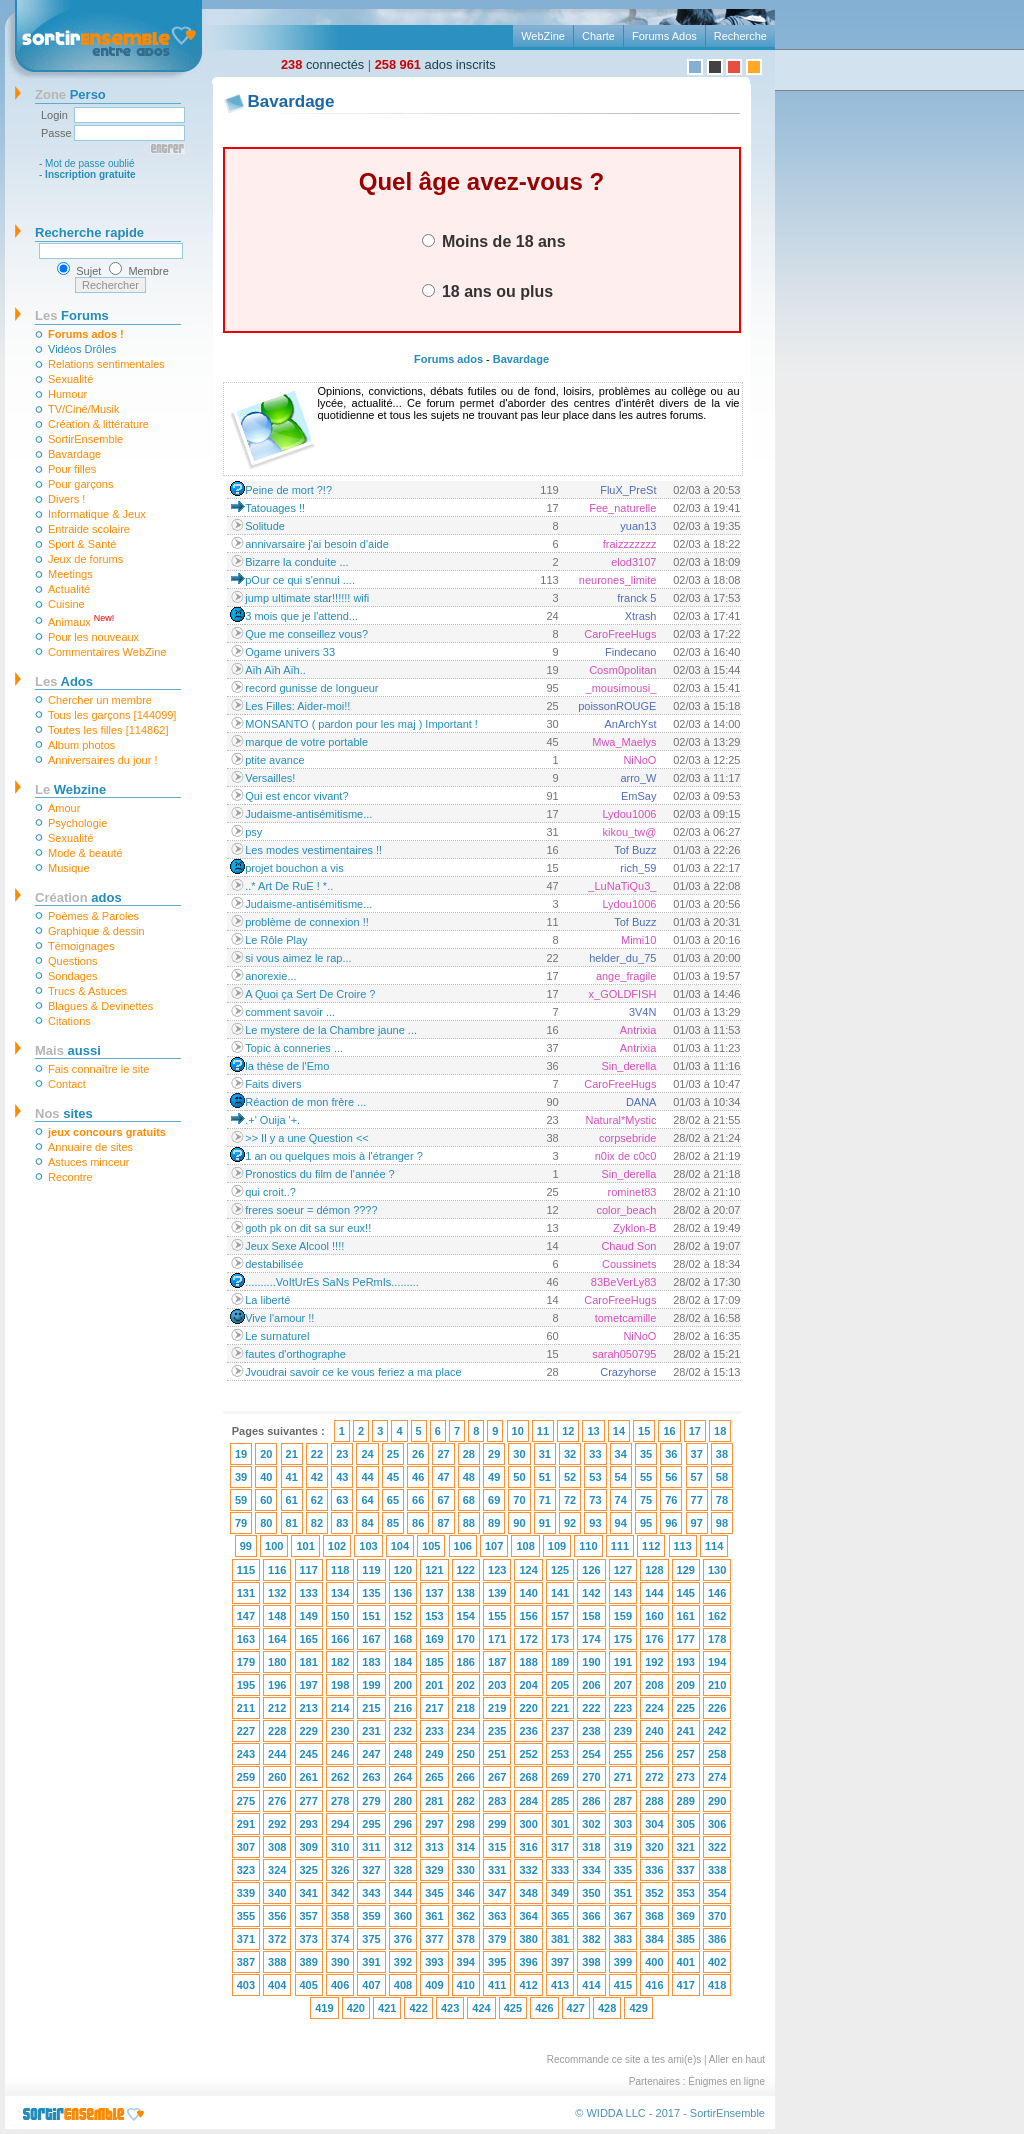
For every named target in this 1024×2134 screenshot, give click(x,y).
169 (434, 1639)
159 (623, 1616)
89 (494, 1523)
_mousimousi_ (621, 688)
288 (654, 1801)
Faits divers (273, 1084)
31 (545, 1454)
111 (620, 1546)
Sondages (73, 976)
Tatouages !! (275, 508)
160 (654, 1616)
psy (253, 832)
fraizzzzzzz (630, 544)
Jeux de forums (85, 559)
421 (387, 2008)
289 (686, 1801)
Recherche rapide (89, 232)
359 (371, 1916)
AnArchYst (630, 724)
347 (497, 1893)
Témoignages (81, 946)
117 (309, 1570)
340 (277, 1893)
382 (591, 1939)
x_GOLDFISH (623, 994)
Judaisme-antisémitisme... (308, 814)
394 (466, 1962)
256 (654, 1754)
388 (277, 1962)
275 (246, 1801)
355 (246, 1916)
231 (371, 1731)
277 (309, 1801)
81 (292, 1523)
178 (717, 1639)
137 (434, 1593)
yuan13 (638, 526)
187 (497, 1662)
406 (340, 1985)
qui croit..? (270, 1192)
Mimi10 (638, 940)
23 (342, 1454)
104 (400, 1546)
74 (621, 1500)
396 (528, 1962)
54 (621, 1477)
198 (340, 1685)
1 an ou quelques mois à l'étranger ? (334, 1156)
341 (309, 1893)
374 (340, 1939)
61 (292, 1500)
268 (528, 1777)
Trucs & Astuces (87, 991)
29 (494, 1454)
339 (246, 1893)
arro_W (638, 778)
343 (371, 1893)
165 (309, 1639)
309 (309, 1847)
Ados (64, 681)
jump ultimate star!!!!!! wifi (307, 598)
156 (528, 1616)
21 (292, 1454)
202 (466, 1685)
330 (466, 1870)
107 (494, 1546)
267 (497, 1777)
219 (497, 1708)
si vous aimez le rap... (298, 958)
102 (337, 1546)
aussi (68, 1050)
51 (545, 1477)
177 (686, 1639)
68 (469, 1500)
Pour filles (72, 469)
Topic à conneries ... (294, 1048)
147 (246, 1616)
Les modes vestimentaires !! (313, 850)
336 (654, 1870)
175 (623, 1639)
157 (560, 1616)
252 (528, 1754)
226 (717, 1708)
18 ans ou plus (488, 291)
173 (560, 1639)
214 (340, 1708)
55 (646, 1477)
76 (671, 1500)
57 (697, 1477)
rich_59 (638, 868)
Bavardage (74, 454)
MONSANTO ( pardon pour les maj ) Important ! (361, 724)
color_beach (627, 1210)
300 (528, 1824)
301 (560, 1824)
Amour (64, 808)
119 (371, 1570)
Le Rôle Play (276, 940)
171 (497, 1639)
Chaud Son (628, 1246)
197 (309, 1685)
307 (246, 1847)
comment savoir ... (290, 1012)
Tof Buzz (635, 850)
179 (246, 1662)
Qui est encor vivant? (296, 796)
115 (246, 1570)
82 (317, 1523)
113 (683, 1546)
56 (671, 1477)
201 (434, 1685)
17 (695, 1431)
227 (246, 1731)
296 (403, 1824)
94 (621, 1523)
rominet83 (632, 1192)
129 (686, 1570)
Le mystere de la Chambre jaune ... (331, 1030)
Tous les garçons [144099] (112, 715)
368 (654, 1916)
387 (246, 1962)
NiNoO (639, 760)
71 (545, 1500)
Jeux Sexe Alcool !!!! (294, 1246)
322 (717, 1847)
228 (277, 1731)
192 (654, 1662)
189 (560, 1662)
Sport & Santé (82, 544)
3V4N (643, 1012)
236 (528, 1731)
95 (646, 1523)
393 (434, 1962)
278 (340, 1801)
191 (623, 1662)
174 (591, 1639)
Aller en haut (737, 2059)
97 (697, 1523)
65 (393, 1500)
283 (497, 1801)
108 (525, 1546)
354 (717, 1893)
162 (717, 1616)
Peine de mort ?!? (288, 490)
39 (241, 1477)
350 (591, 1893)
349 (560, 1893)
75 (646, 1500)
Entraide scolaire (89, 529)
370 (717, 1916)
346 (466, 1893)
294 (340, 1824)
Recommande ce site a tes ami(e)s (624, 2059)
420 (356, 2008)
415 (623, 1985)
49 (494, 1477)
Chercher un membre (100, 700)
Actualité (69, 589)
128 (654, 1570)
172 (528, 1639)
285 (560, 1801)
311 (371, 1847)
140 (528, 1593)
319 (623, 1847)
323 (246, 1870)
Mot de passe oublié (90, 163)
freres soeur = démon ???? (311, 1210)
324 (277, 1870)
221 (560, 1708)
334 (591, 1870)
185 (434, 1662)
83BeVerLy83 (624, 1282)
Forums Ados (664, 36)
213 (309, 1708)
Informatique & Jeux (97, 514)
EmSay (638, 796)
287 (623, 1801)
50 (519, 1477)
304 (654, 1824)
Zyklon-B (634, 1228)
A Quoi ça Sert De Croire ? (310, 994)
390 (340, 1962)
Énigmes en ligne (726, 2081)
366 (591, 1916)
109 (557, 1546)
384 (654, 1939)
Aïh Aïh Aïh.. (275, 670)
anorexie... (270, 976)
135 (371, 1593)
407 (371, 1985)
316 (528, 1847)
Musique (69, 868)
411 (497, 1985)
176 (654, 1639)
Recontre (70, 1177)
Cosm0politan (622, 670)
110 (588, 1546)
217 (434, 1708)
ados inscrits (435, 64)
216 (403, 1708)
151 (371, 1616)
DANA (641, 1102)
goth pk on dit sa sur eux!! (308, 1228)
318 (591, 1847)
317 (560, 1847)
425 (513, 2008)
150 (340, 1616)
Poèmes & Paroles (93, 916)
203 (497, 1685)
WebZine (543, 36)
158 (591, 1616)
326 (340, 1870)
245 (309, 1754)
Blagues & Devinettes (100, 1006)
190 (591, 1662)
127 (623, 1570)
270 (591, 1777)
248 (403, 1754)
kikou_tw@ (629, 832)
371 (246, 1939)
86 (418, 1523)
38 (722, 1454)
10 (518, 1431)
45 (393, 1477)
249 (434, 1754)
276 (277, 1801)
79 (241, 1523)
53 (595, 1477)
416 (654, 1985)
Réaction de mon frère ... (305, 1102)
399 (623, 1962)
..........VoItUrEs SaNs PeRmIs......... (332, 1282)
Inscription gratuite (90, 174)
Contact (67, 1084)
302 (591, 1824)
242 (717, 1731)
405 (309, 1985)
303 (623, 1824)
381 (560, 1939)
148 (277, 1616)
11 (543, 1431)
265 (434, 1777)
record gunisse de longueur (311, 688)
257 (686, 1754)
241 (686, 1731)
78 (722, 1500)
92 (570, 1523)
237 (560, 1731)
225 (686, 1708)
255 (623, 1754)
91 (545, 1523)
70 (519, 1500)
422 (418, 2008)
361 (434, 1916)
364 (528, 1916)
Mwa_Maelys (624, 742)
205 (560, 1685)
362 (466, 1916)
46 (418, 1477)
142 (591, 1593)
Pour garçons (80, 484)
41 (292, 1477)
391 (371, 1962)
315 (497, 1847)
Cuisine (66, 604)
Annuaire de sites (90, 1147)
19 (241, 1454)
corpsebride (627, 1138)
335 (623, 1870)
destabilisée (274, 1264)
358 (340, 1916)
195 (246, 1685)
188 (528, 1662)
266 (466, 1777)
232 (403, 1731)
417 (686, 1985)
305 (686, 1824)
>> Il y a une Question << (307, 1138)
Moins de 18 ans (494, 241)
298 (466, 1824)
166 (340, 1639)
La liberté (267, 1300)
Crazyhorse (628, 1372)
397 (560, 1962)
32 (570, 1454)
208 (654, 1685)
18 (720, 1431)
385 (686, 1939)
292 (277, 1824)
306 (717, 1824)
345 (434, 1893)
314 (466, 1847)
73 (595, 1500)
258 (717, 1754)
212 (277, 1708)
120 (403, 1570)
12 (568, 1431)
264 (403, 1777)
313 (434, 1847)
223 (623, 1708)
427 (576, 2008)
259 (246, 1777)
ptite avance (274, 760)
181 (309, 1662)
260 (277, 1777)
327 (371, 1870)
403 (246, 1985)
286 (591, 1801)
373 (309, 1939)
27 (443, 1454)
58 (722, 1477)
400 (654, 1962)
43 (342, 1477)
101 (305, 1546)
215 (371, 1708)
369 (686, 1916)
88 (469, 1523)
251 (497, 1754)
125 (560, 1570)
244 (277, 1754)
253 (560, 1754)
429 (638, 2008)
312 (403, 1847)
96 (671, 1523)
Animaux (81, 620)
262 (340, 1777)
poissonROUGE (617, 706)
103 (368, 1546)
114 (714, 1546)
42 (317, 1477)
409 (434, 1985)
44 (367, 1477)
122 (466, 1570)
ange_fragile (626, 976)
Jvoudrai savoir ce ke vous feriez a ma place (353, 1372)
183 (371, 1662)
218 (466, 1708)
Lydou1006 (629, 814)
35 (646, 1454)
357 (309, 1916)
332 (528, 1870)
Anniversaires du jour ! (102, 760)
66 (418, 1500)
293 (309, 1824)
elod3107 (633, 562)
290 (717, 1801)
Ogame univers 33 (290, 652)
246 (340, 1754)
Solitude (265, 526)
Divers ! (66, 499)
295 (371, 1824)
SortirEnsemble (85, 439)
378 (466, 1939)
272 (654, 1777)
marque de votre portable (306, 742)
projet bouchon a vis (294, 868)
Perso (70, 94)
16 (669, 1431)
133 (309, 1593)
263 (371, 1777)
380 (528, 1939)
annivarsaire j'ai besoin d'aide (317, 544)
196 (277, 1685)
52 (570, 1477)
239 (623, 1731)
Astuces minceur (88, 1162)
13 (593, 1431)
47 (443, 1477)
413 (560, 1985)
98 (722, 1523)
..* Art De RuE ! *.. (289, 886)
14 (619, 1431)
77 (697, 1500)
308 (277, 1847)
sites (64, 1113)
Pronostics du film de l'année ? (319, 1174)
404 (277, 1985)
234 (466, 1731)
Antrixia (638, 1030)
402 (717, 1962)
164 (277, 1639)
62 (317, 1500)
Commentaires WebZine (107, 652)
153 (434, 1616)
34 (621, 1454)
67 (443, 1500)
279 (371, 1801)
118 (340, 1570)
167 (371, 1639)
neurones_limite (618, 580)
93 (595, 1523)
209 (686, 1685)
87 (443, 1523)
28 (469, 1454)
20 (266, 1454)
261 (309, 1777)
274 (717, 1777)
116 (277, 1570)
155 (497, 1616)
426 (544, 2008)
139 (497, 1593)
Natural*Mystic (621, 1120)
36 (671, 1454)
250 (466, 1754)
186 (466, 1662)
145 (686, 1593)
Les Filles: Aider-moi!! (297, 706)
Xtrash (641, 616)
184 (403, 1662)
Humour (67, 394)
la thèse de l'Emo (287, 1066)
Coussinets (629, 1264)
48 (469, 1477)
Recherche (740, 36)
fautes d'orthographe (295, 1354)
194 (717, 1662)
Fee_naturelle (622, 508)
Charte (598, 36)
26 (418, 1454)
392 (403, 1962)
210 (717, 1685)
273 (686, 1777)
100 (274, 1546)
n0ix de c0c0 (626, 1156)
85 (393, 1523)
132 (277, 1593)
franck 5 (636, 598)
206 (591, 1685)
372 (277, 1939)
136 (403, 1593)
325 (309, 1870)
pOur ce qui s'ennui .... (300, 580)
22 (317, 1454)
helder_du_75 (622, 958)
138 (466, 1593)
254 (591, 1754)
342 (340, 1893)
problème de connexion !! (307, 922)
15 (644, 1431)
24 (367, 1454)
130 (717, 1570)
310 (340, 1847)
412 (528, 1985)
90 (519, 1523)
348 (528, 1893)
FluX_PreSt (628, 490)
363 (497, 1916)
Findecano (630, 652)
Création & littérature (98, 424)
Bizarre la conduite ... (296, 562)
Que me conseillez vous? (306, 634)
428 (607, 2008)
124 (528, 1570)
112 (651, 1546)
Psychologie (77, 823)
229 (309, 1731)
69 (494, 1500)
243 (246, 1754)
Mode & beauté (85, 853)
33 (595, 1454)
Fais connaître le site (99, 1069)
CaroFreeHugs (620, 634)
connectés (322, 64)
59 (241, 1500)
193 (686, 1662)
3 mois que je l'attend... (301, 616)
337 (686, 1870)
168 (403, 1639)
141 (560, 1593)
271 (623, 1777)
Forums (72, 315)
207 (623, 1685)
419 (324, 2008)
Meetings (70, 574)
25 (393, 1454)
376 (403, 1939)
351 (623, 1893)
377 (434, 1939)
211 (246, 1708)
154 (466, 1616)
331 (497, 1870)
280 (403, 1801)
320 (654, 1847)
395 (497, 1962)
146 (717, 1593)
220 (528, 1708)
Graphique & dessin (96, 931)
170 (466, 1639)
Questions (73, 961)
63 (342, 1500)
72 (570, 1500)
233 (434, 1731)
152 (403, 1616)
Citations (69, 1021)
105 (431, 1546)
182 (340, 1662)
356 (277, 1916)
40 (266, 1477)
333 (560, 1870)
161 (686, 1616)
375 (371, 1939)
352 (654, 1893)
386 (717, 1939)
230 (340, 1731)
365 (560, 1916)
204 (528, 1685)
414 (591, 1985)
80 (266, 1523)
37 (697, 1454)
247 (371, 1754)
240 (654, 1731)
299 (497, 1824)
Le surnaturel (277, 1336)
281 (434, 1801)
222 (591, 1708)
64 (367, 1500)
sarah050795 (624, 1354)
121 (434, 1570)
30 (519, 1454)
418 (717, 1985)
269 (560, 1777)
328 (403, 1870)
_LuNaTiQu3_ (622, 886)
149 (309, 1616)
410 (466, 1985)
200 (403, 1685)
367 (623, 1916)
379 (497, 1939)
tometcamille (626, 1318)
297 (434, 1824)
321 (686, 1847)
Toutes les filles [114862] (108, 730)
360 (403, 1916)
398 (591, 1962)
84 (367, 1523)
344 (403, 1893)
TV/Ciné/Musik (84, 409)
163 (246, 1639)
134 (340, 1593)
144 (654, 1593)
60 (266, 1500)
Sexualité (70, 379)
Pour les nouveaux (93, 637)
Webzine (70, 789)
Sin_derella (628, 1066)
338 (717, 1870)
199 (371, 1685)
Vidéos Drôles (82, 349)
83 (342, 1523)
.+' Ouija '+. (272, 1120)
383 (623, 1939)
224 (654, 1708)
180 (277, 1662)
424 (481, 2008)
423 (450, 2008)
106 (463, 1546)
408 (403, 1985)
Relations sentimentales (106, 364)
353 (686, 1893)
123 (497, 1570)
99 (246, 1546)
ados (78, 897)
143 (623, 1593)
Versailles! (270, 778)
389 (309, 1962)
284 (528, 1801)
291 (246, 1824)
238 (591, 1731)
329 (434, 1870)
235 (497, 1731)
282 (466, 1801)
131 (246, 1593)
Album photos (81, 745)
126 (591, 1570)
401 (686, 1962)
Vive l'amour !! (279, 1318)
